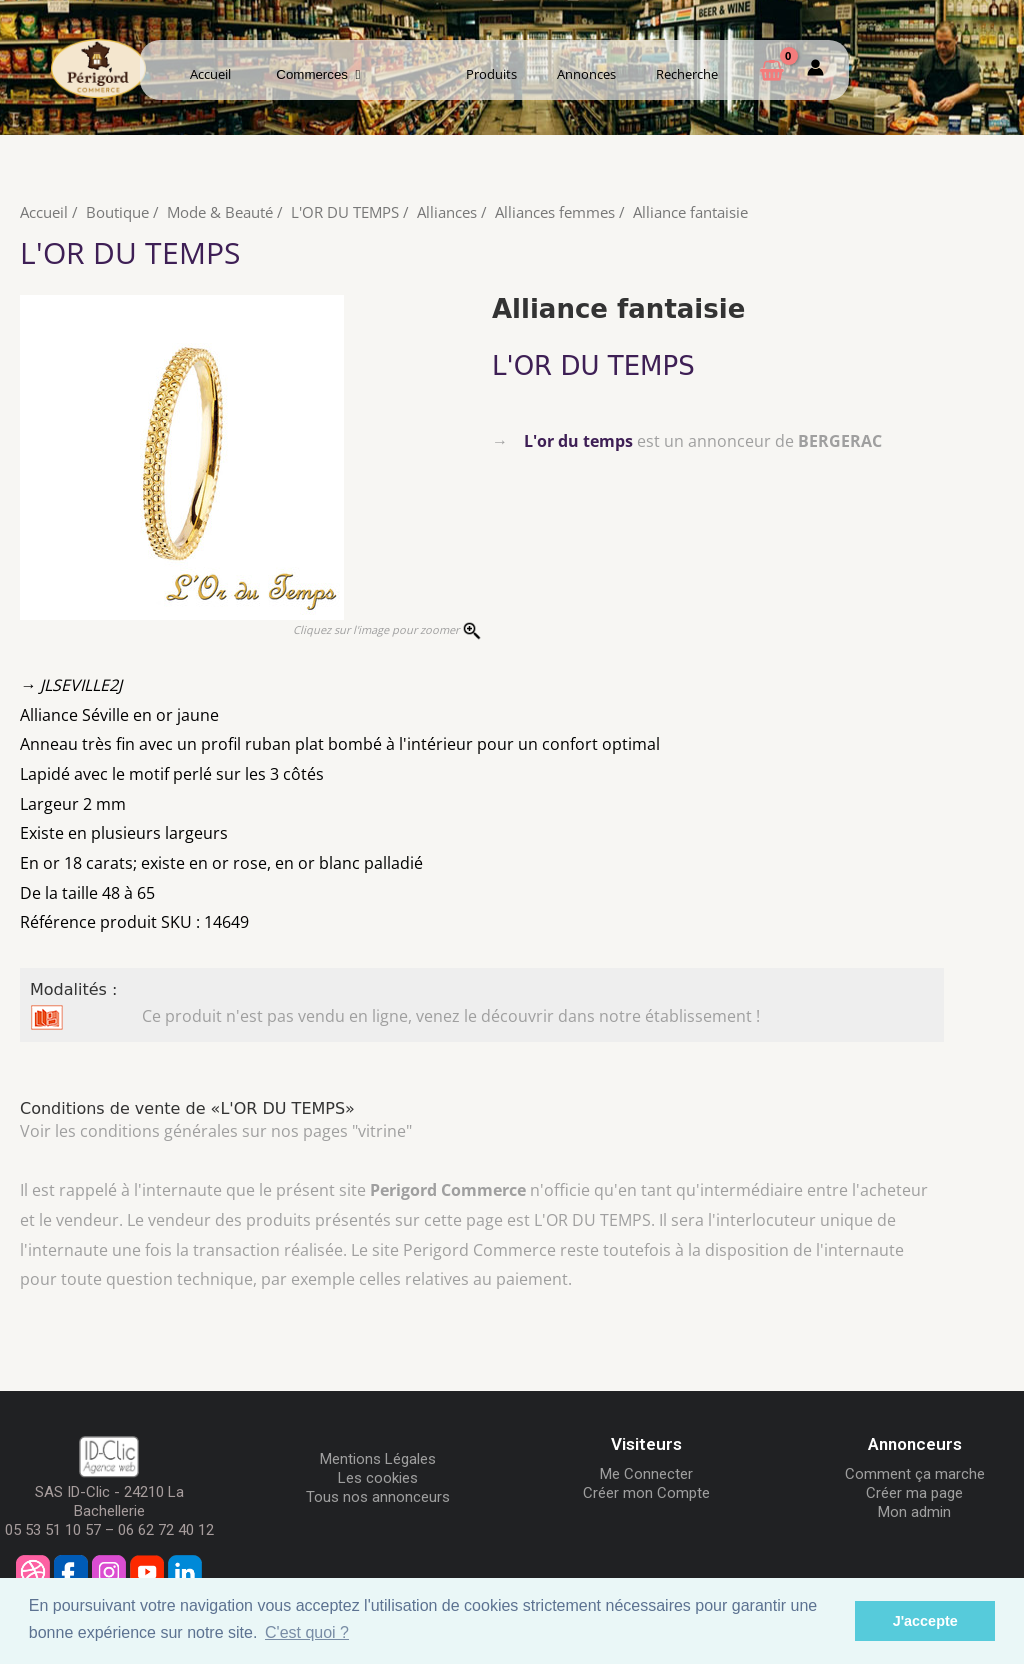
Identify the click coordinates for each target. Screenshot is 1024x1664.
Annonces (586, 74)
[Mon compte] (815, 71)
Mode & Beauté (220, 212)
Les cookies (378, 1478)
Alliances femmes (555, 212)
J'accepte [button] (925, 1621)
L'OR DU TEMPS (345, 212)
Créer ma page (914, 1493)
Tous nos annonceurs (378, 1497)
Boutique (117, 212)
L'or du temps (578, 441)
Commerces (318, 74)
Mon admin (914, 1512)
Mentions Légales (378, 1459)
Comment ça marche (915, 1474)
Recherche (687, 74)
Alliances (447, 212)
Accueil (210, 74)
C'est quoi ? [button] (307, 1632)
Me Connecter (646, 1474)
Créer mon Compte (646, 1493)
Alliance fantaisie (690, 212)
